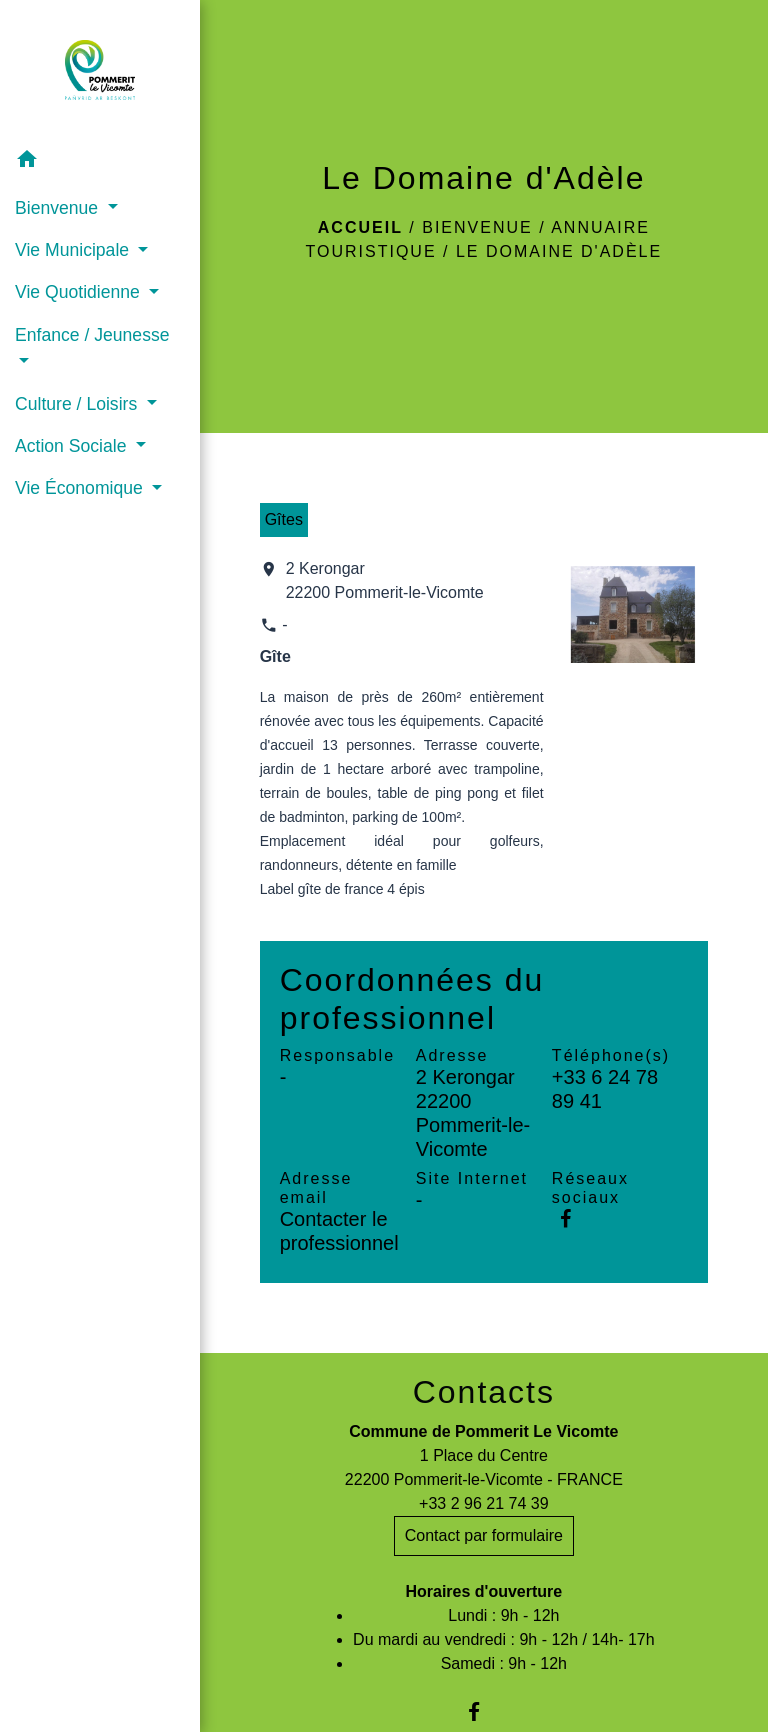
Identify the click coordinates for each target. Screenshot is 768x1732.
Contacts (484, 1392)
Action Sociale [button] (73, 446)
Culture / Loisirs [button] (78, 404)
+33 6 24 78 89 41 (605, 1089)
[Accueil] (100, 70)
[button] (100, 162)
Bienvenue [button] (59, 208)
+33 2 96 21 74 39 (483, 1503)
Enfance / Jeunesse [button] (92, 335)
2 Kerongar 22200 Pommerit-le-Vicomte (385, 580)
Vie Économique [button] (81, 488)
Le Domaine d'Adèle (559, 251)
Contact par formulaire (484, 1535)
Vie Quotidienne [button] (80, 292)
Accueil (360, 227)
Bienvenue (477, 227)
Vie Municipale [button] (74, 250)
